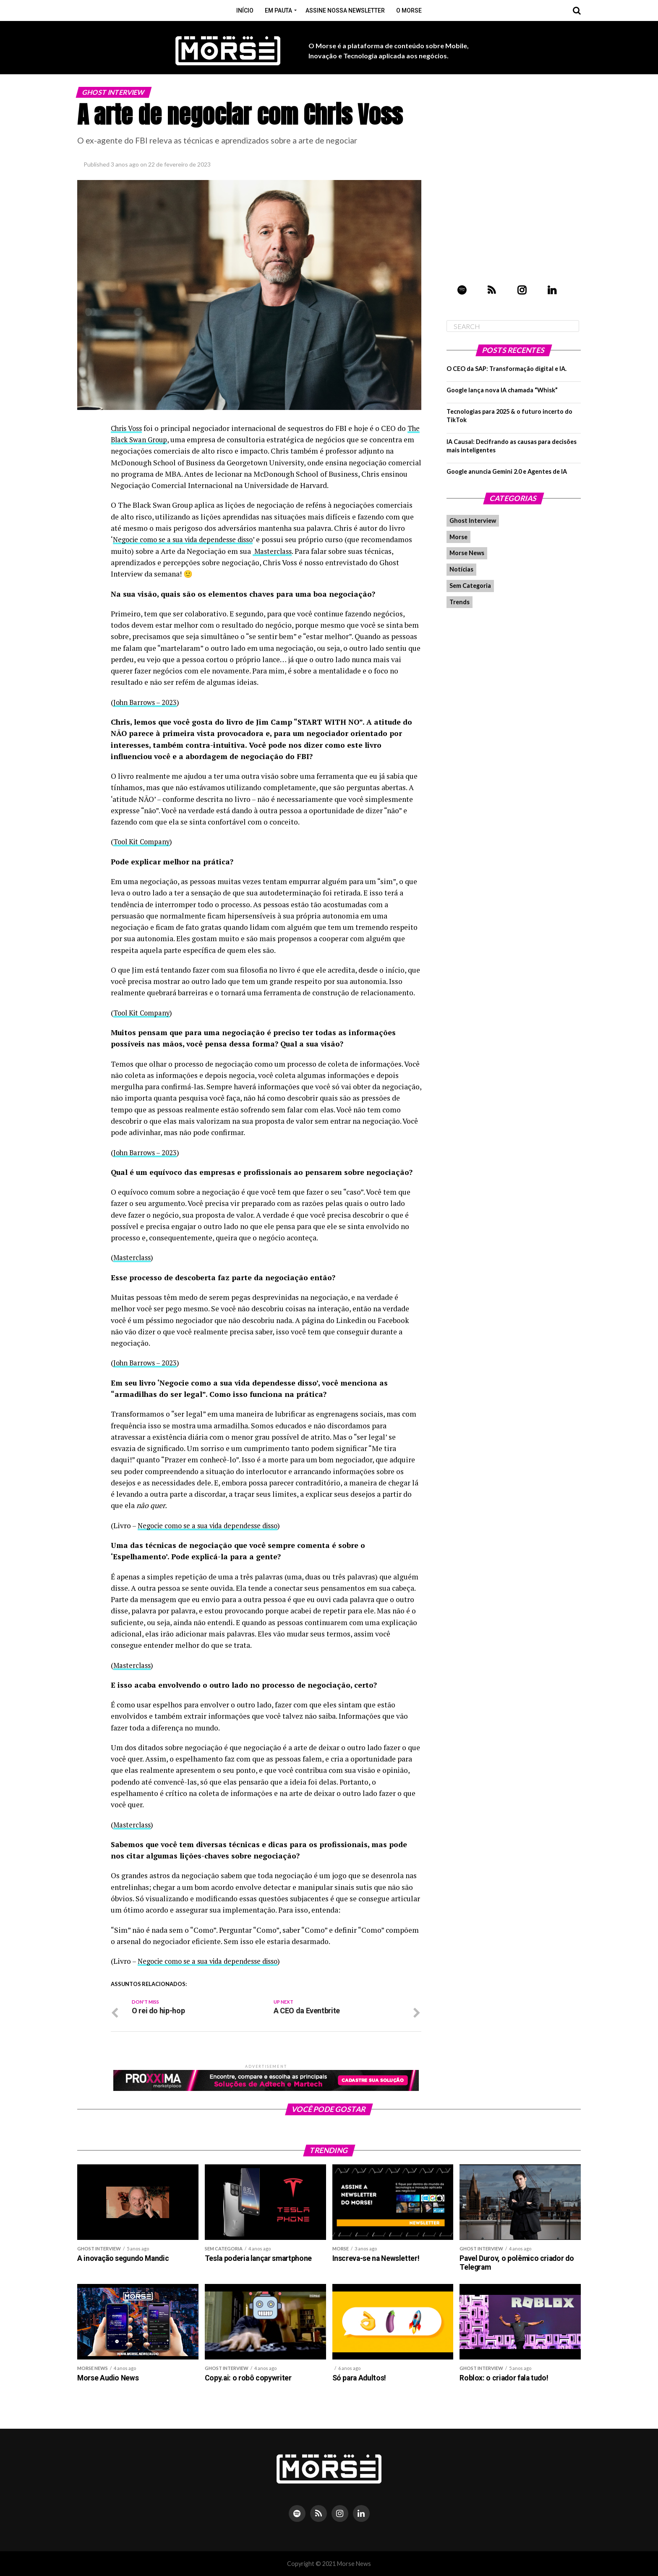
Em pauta (278, 10)
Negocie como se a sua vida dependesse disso (188, 539)
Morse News (466, 552)
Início (244, 10)
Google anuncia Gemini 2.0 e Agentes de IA (506, 471)
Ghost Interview (472, 520)
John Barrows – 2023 (146, 702)
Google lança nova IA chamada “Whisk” (502, 390)
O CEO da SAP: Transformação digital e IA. (506, 368)
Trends (459, 602)
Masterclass (326, 551)
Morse (458, 536)
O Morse (409, 10)
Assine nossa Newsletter (345, 10)
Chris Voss (128, 428)
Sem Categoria (470, 585)
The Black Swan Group (148, 439)
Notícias (461, 569)
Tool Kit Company (143, 841)
